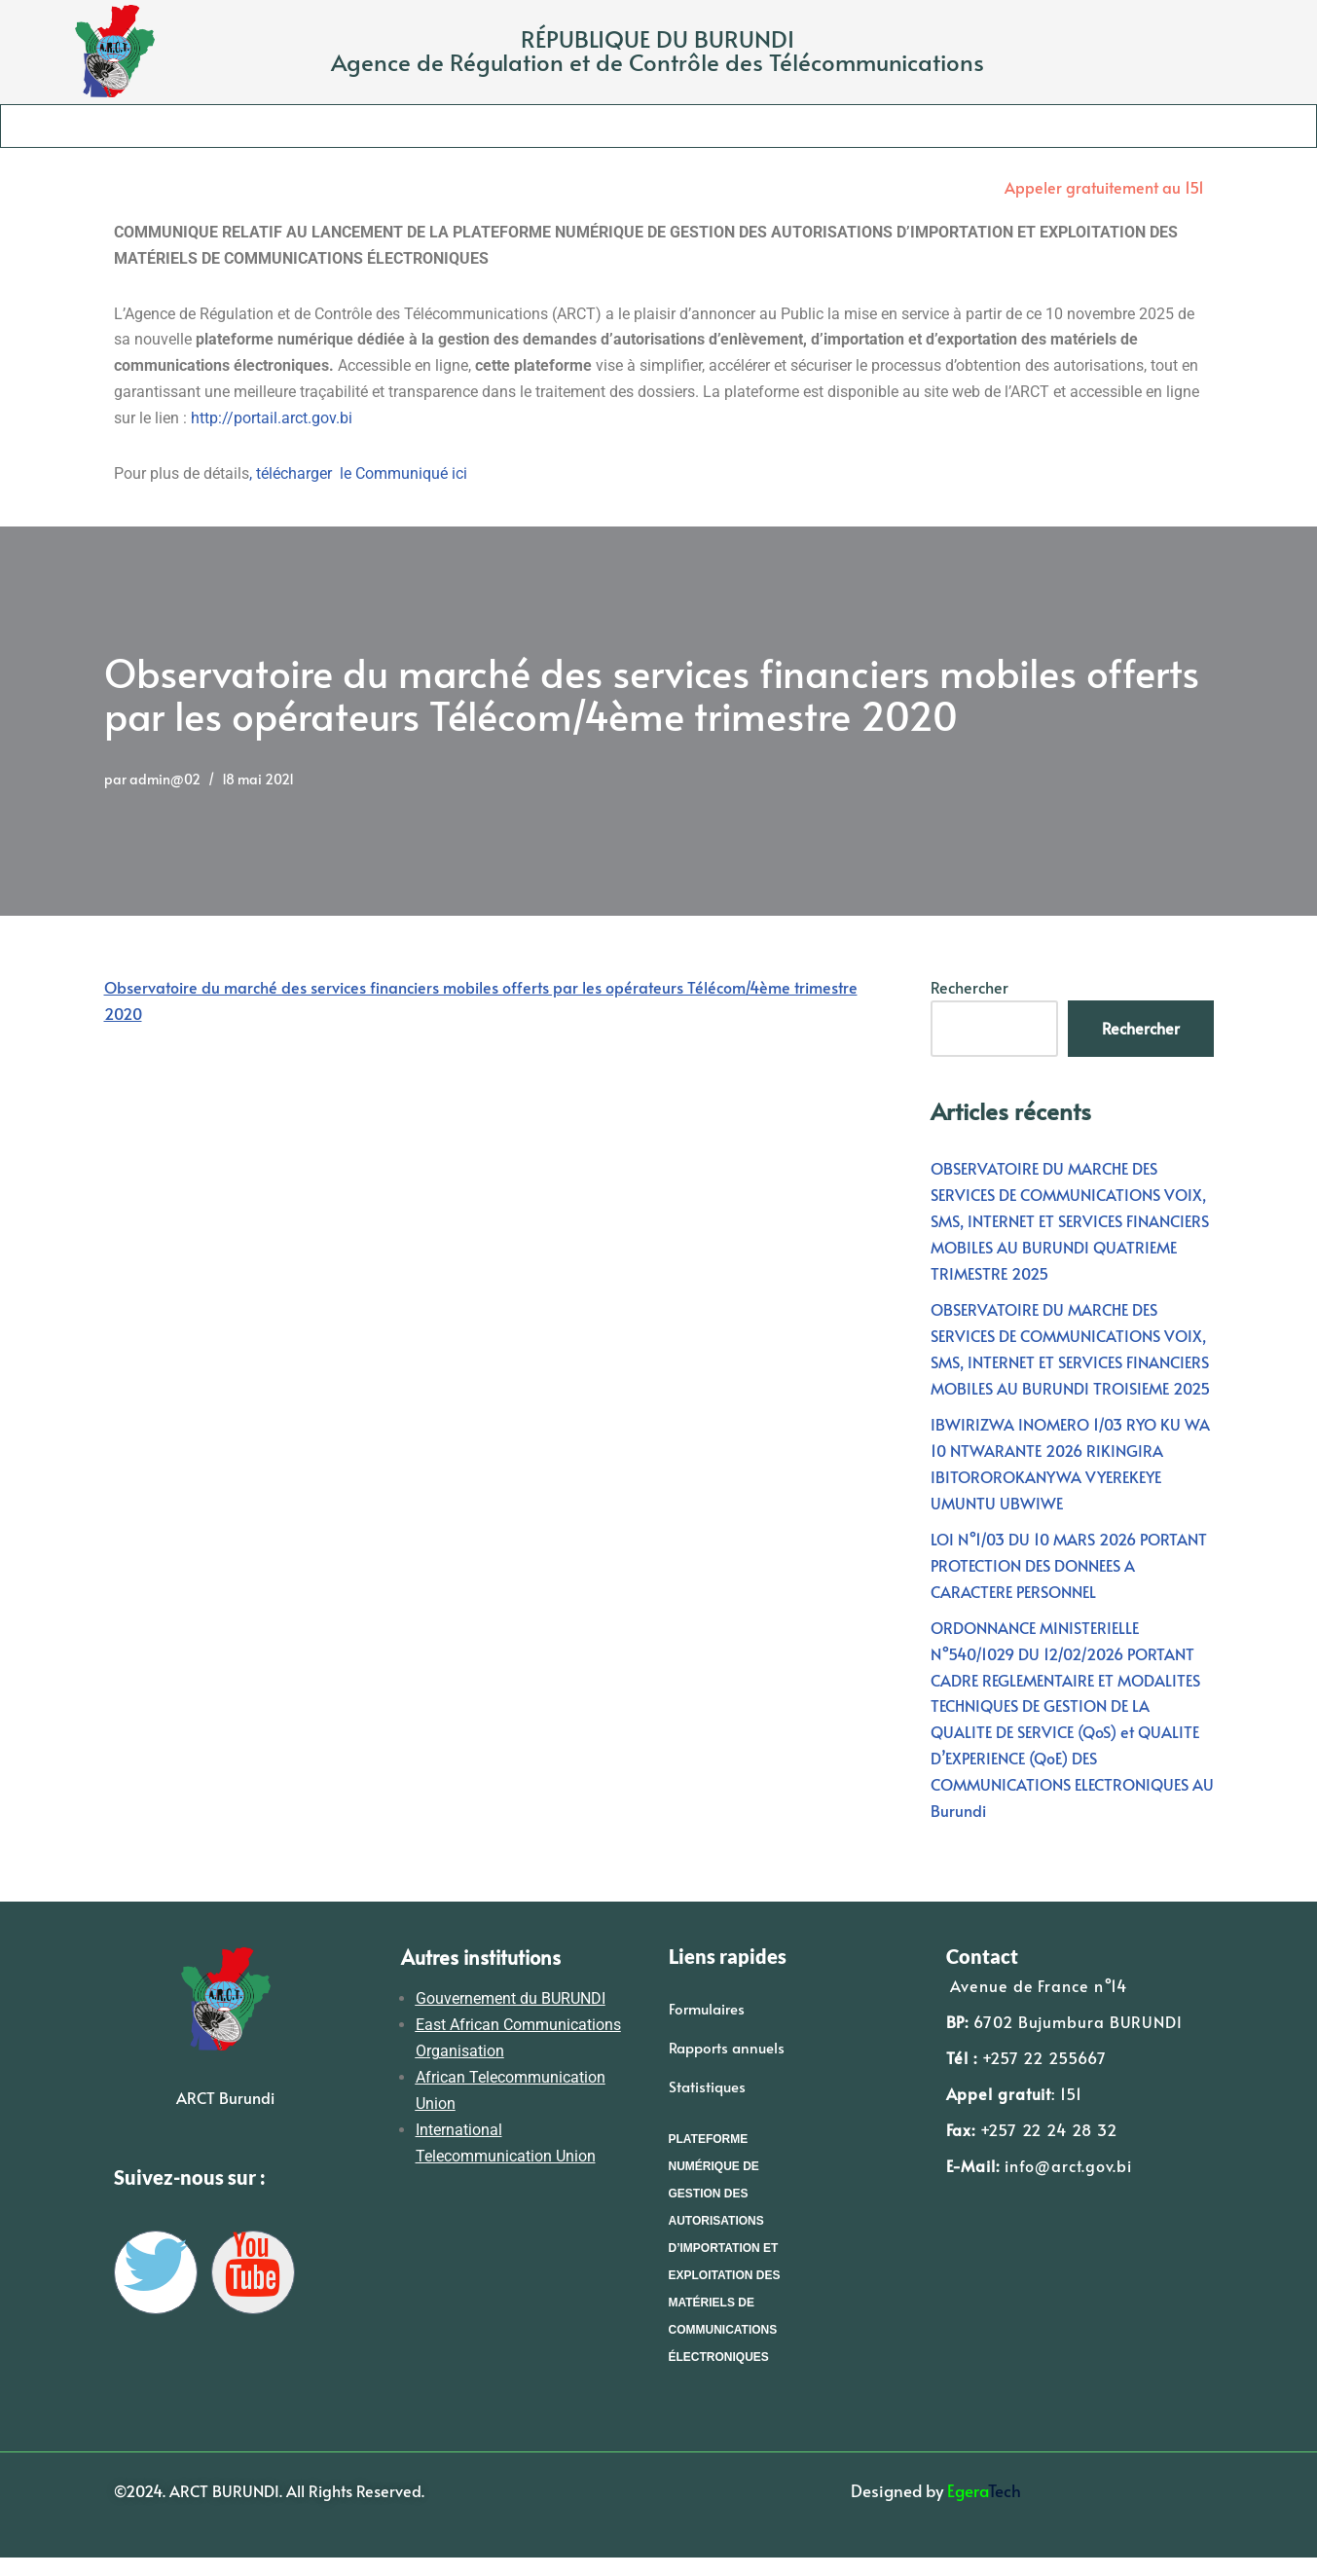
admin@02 (165, 780)
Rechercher (969, 989)
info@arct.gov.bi (1068, 2173)
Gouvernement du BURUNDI (510, 2007)
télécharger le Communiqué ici (361, 476)
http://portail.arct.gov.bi (273, 421)
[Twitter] (156, 2280)
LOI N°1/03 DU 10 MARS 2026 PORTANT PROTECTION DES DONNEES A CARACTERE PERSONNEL (1069, 1570)
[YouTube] (253, 2280)
